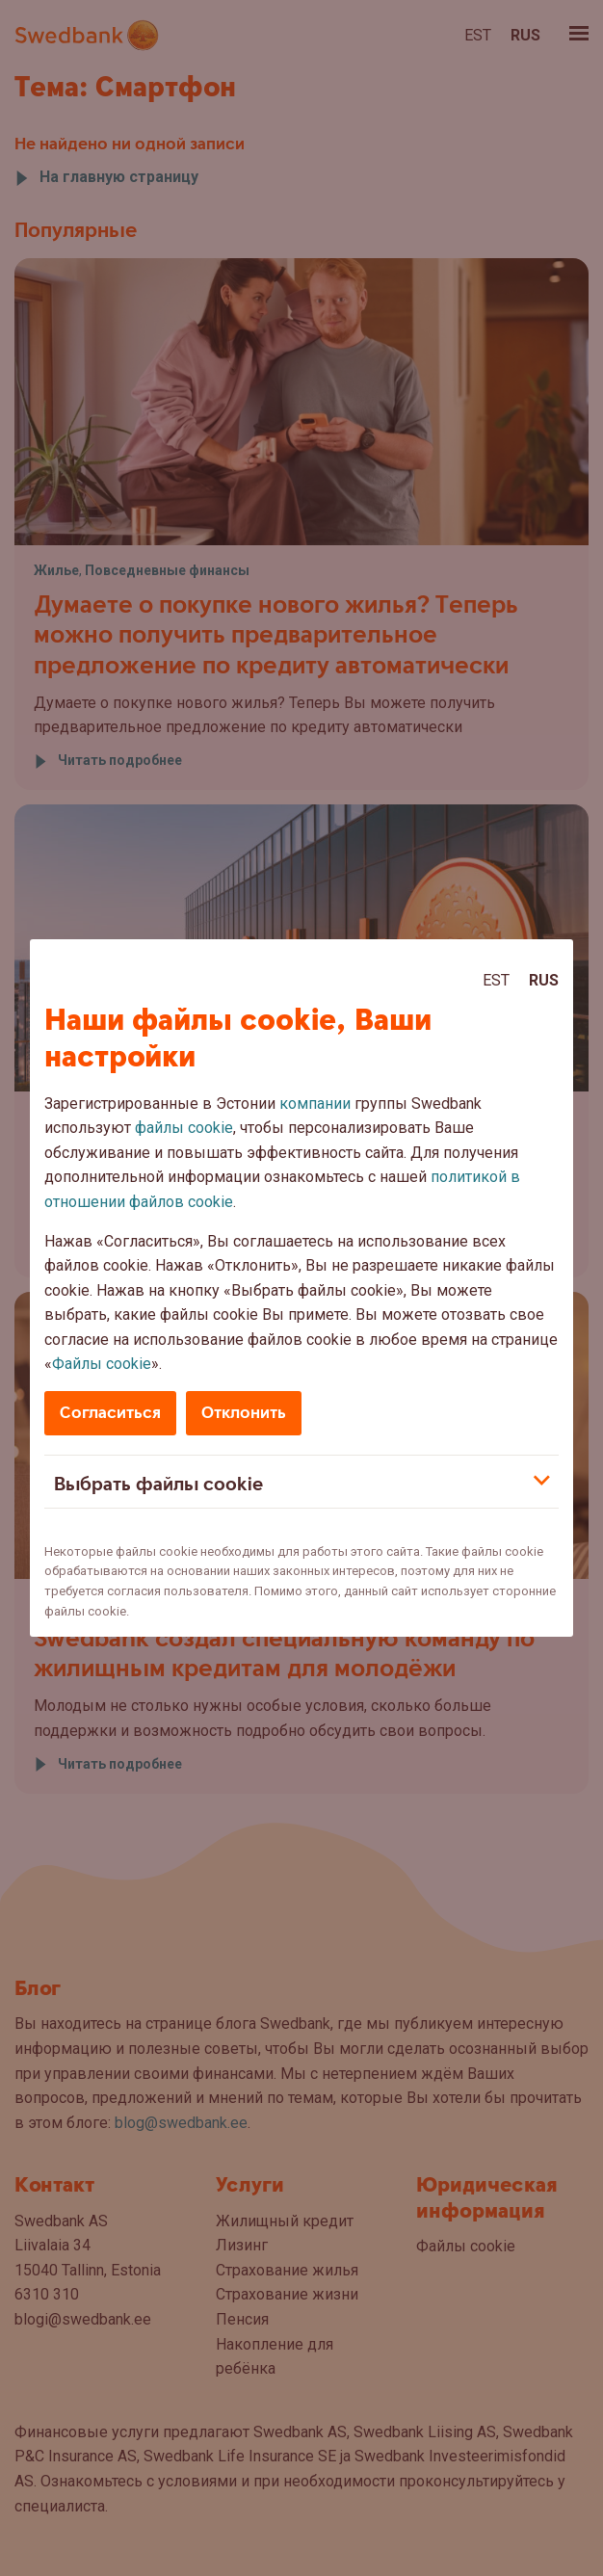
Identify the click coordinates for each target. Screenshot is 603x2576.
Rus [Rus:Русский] (544, 980)
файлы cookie (184, 1127)
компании (315, 1103)
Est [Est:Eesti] (496, 980)
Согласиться (110, 1413)
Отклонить (243, 1413)
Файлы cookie (101, 1363)
